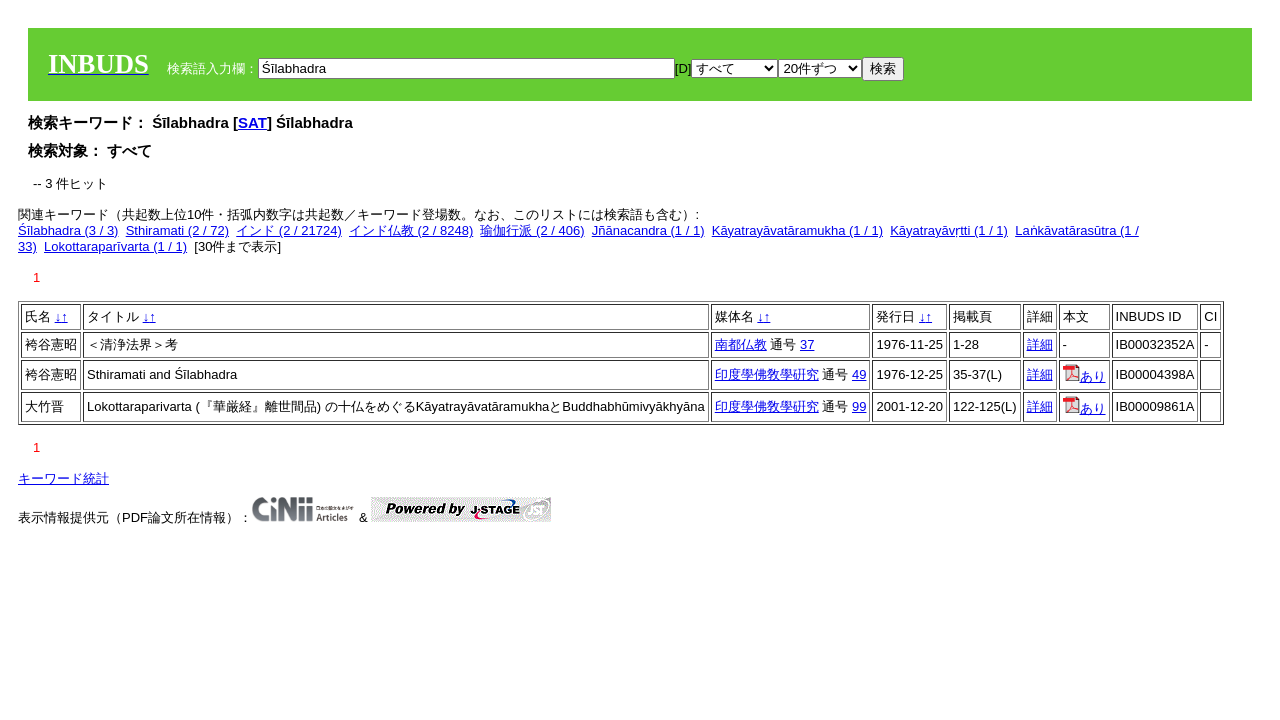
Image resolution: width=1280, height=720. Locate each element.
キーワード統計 (63, 478)
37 (807, 344)
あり (1084, 376)
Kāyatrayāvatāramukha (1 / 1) (797, 230)
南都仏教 (741, 344)
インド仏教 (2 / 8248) (411, 230)
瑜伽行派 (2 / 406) (532, 230)
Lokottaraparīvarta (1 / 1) (115, 246)
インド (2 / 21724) (289, 230)
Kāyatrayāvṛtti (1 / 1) (949, 230)
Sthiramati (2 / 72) (177, 230)
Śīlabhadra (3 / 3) (68, 230)
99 (859, 406)
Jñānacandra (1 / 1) (648, 230)
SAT (252, 122)
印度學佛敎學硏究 (767, 374)
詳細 (1040, 344)
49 (859, 374)
